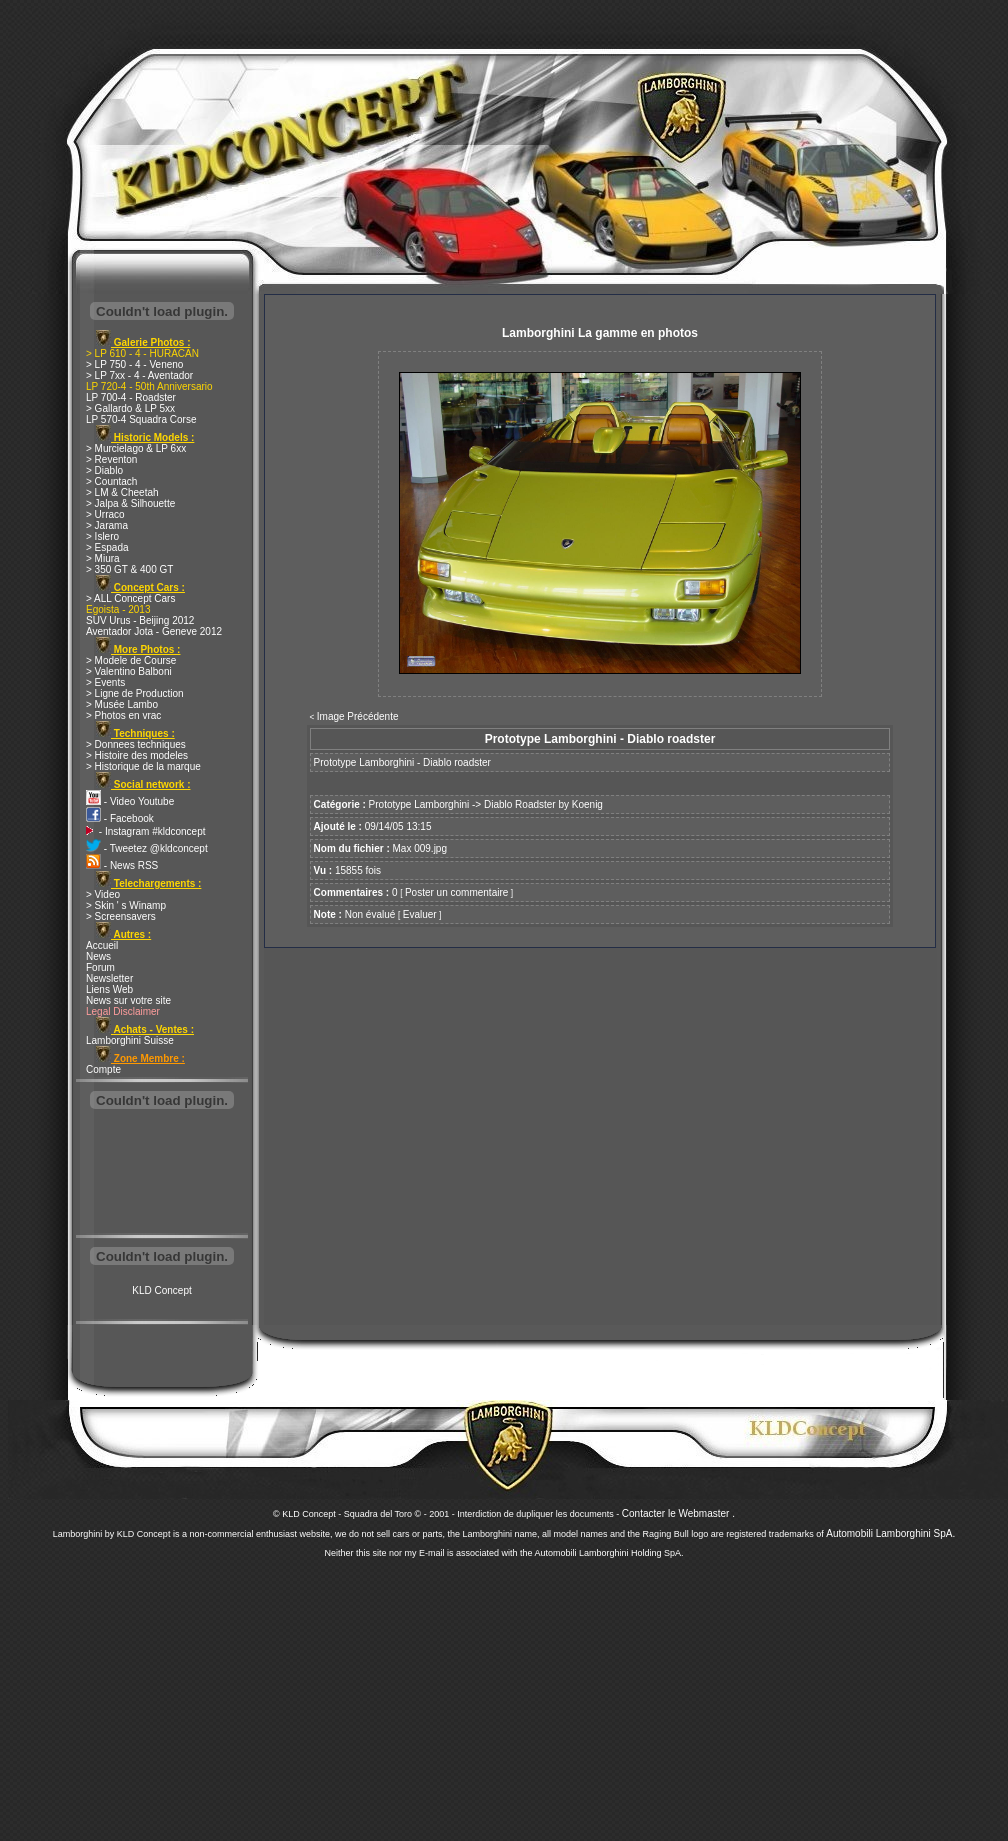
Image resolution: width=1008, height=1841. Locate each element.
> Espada (107, 547)
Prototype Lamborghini (419, 804)
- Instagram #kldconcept (146, 831)
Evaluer (420, 914)
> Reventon (111, 459)
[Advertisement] (162, 1174)
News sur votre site (128, 1000)
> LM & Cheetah (122, 492)
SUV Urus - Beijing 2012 (140, 620)
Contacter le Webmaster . (678, 1513)
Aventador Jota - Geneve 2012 (154, 631)
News (98, 956)
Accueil (102, 945)
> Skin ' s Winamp (126, 905)
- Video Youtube (130, 801)
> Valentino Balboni (129, 671)
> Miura (103, 558)
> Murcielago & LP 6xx (136, 448)
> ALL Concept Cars (130, 598)
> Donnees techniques (136, 744)
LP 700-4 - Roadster (131, 397)
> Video (103, 894)
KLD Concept (161, 1290)
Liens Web (109, 989)
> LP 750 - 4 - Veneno (134, 364)
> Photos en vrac (123, 715)
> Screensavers (121, 916)
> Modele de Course (131, 660)
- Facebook (120, 818)
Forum (100, 967)
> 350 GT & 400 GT (129, 569)
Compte (103, 1069)
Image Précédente (358, 716)
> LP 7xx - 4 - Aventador (139, 375)
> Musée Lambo (122, 704)
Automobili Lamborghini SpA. (890, 1533)
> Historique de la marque (143, 766)
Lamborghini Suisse (130, 1040)
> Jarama (107, 525)
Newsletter (109, 978)
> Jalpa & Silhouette (130, 503)
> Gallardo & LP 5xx (130, 408)
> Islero (102, 536)
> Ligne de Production (135, 693)
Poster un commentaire (456, 892)
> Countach (111, 481)
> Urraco (105, 514)
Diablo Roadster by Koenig (543, 804)
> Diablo (104, 470)
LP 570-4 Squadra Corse (141, 419)
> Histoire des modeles (137, 755)
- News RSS (122, 865)
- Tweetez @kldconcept (147, 848)
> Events (105, 682)
